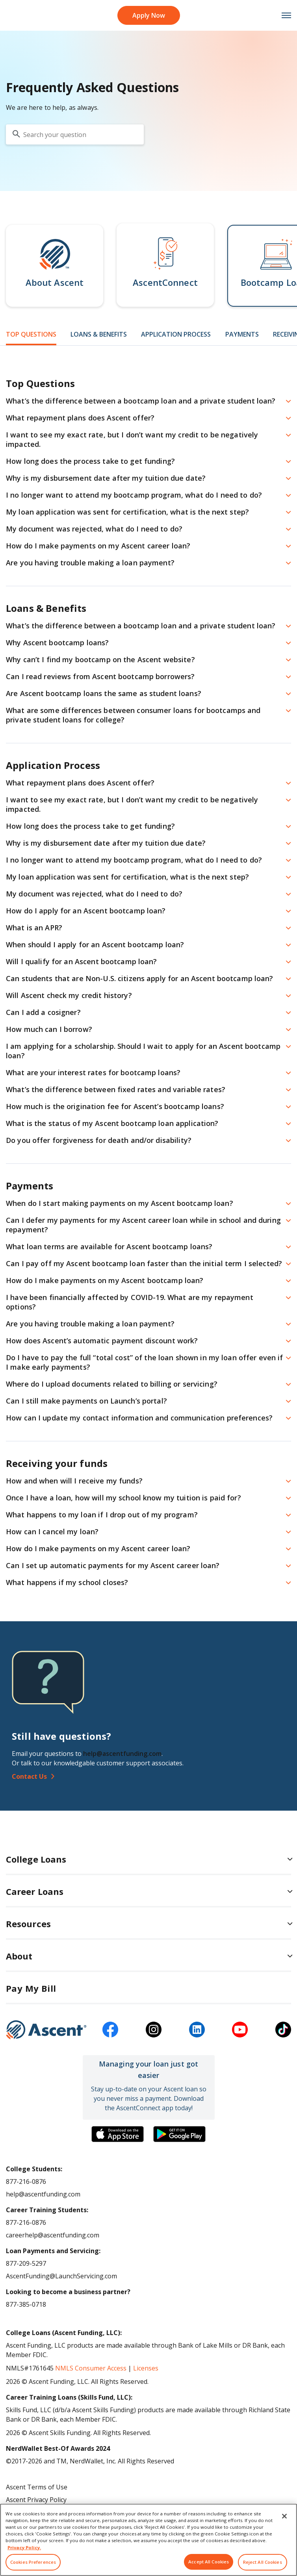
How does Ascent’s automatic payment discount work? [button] (102, 1340)
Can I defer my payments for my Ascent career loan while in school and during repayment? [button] (143, 1224)
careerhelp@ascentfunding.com (52, 2235)
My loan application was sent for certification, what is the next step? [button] (127, 512)
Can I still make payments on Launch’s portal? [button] (86, 1401)
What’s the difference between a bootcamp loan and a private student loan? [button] (141, 401)
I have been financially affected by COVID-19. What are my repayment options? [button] (129, 1302)
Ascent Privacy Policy (36, 2499)
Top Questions (31, 334)
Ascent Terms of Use (36, 2487)
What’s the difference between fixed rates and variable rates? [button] (115, 1089)
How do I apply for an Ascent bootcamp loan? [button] (86, 910)
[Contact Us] (148, 1776)
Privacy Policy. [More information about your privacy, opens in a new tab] (24, 2557)
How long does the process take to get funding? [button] (90, 461)
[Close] (284, 2525)
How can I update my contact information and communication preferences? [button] (139, 1417)
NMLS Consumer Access (90, 2368)
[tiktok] (283, 2029)
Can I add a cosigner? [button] (43, 1012)
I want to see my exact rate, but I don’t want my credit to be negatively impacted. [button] (132, 439)
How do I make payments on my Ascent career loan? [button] (98, 545)
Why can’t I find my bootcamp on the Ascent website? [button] (100, 659)
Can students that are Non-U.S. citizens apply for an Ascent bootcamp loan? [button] (139, 978)
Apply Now (148, 15)
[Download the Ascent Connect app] (117, 2134)
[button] (54, 266)
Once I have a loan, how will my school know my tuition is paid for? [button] (123, 1497)
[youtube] (240, 2029)
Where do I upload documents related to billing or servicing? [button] (111, 1384)
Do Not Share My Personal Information (64, 2512)
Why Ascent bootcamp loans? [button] (57, 642)
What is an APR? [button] (34, 927)
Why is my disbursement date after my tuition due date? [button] (106, 478)
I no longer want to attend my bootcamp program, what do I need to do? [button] (134, 495)
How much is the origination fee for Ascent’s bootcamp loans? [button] (115, 1106)
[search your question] (75, 134)
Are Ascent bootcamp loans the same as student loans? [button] (103, 693)
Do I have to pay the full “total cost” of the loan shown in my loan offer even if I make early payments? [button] (144, 1362)
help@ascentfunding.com (122, 1753)
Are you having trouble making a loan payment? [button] (90, 562)
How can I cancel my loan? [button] (52, 1531)
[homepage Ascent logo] (15, 15)
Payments (242, 334)
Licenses (145, 2368)
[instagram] (153, 2029)
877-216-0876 (26, 2181)
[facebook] (110, 2029)
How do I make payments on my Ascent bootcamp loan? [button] (105, 1280)
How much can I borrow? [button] (49, 1029)
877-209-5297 (26, 2263)
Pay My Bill (31, 1988)
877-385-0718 (26, 2304)
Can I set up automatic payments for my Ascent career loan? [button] (113, 1565)
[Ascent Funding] (46, 2030)
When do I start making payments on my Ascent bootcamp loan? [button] (119, 1203)
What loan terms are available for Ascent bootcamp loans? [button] (109, 1246)
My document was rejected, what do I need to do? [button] (94, 528)
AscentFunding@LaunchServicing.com (61, 2276)
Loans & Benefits (99, 334)
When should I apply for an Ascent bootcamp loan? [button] (95, 944)
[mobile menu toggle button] (282, 15)
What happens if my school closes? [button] (67, 1582)
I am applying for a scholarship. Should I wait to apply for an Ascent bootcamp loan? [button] (143, 1050)
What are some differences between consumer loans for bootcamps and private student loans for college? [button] (133, 715)
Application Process (176, 334)
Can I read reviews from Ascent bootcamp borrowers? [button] (100, 676)
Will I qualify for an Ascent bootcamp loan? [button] (81, 961)
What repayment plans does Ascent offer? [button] (80, 417)
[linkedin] (197, 2029)
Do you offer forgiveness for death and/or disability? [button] (98, 1140)
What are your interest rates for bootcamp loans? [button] (93, 1072)
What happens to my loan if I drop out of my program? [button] (102, 1514)
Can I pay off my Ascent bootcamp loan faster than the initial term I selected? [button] (144, 1263)
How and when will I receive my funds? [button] (74, 1480)
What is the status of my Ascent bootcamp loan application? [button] (112, 1123)
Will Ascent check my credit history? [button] (69, 995)
